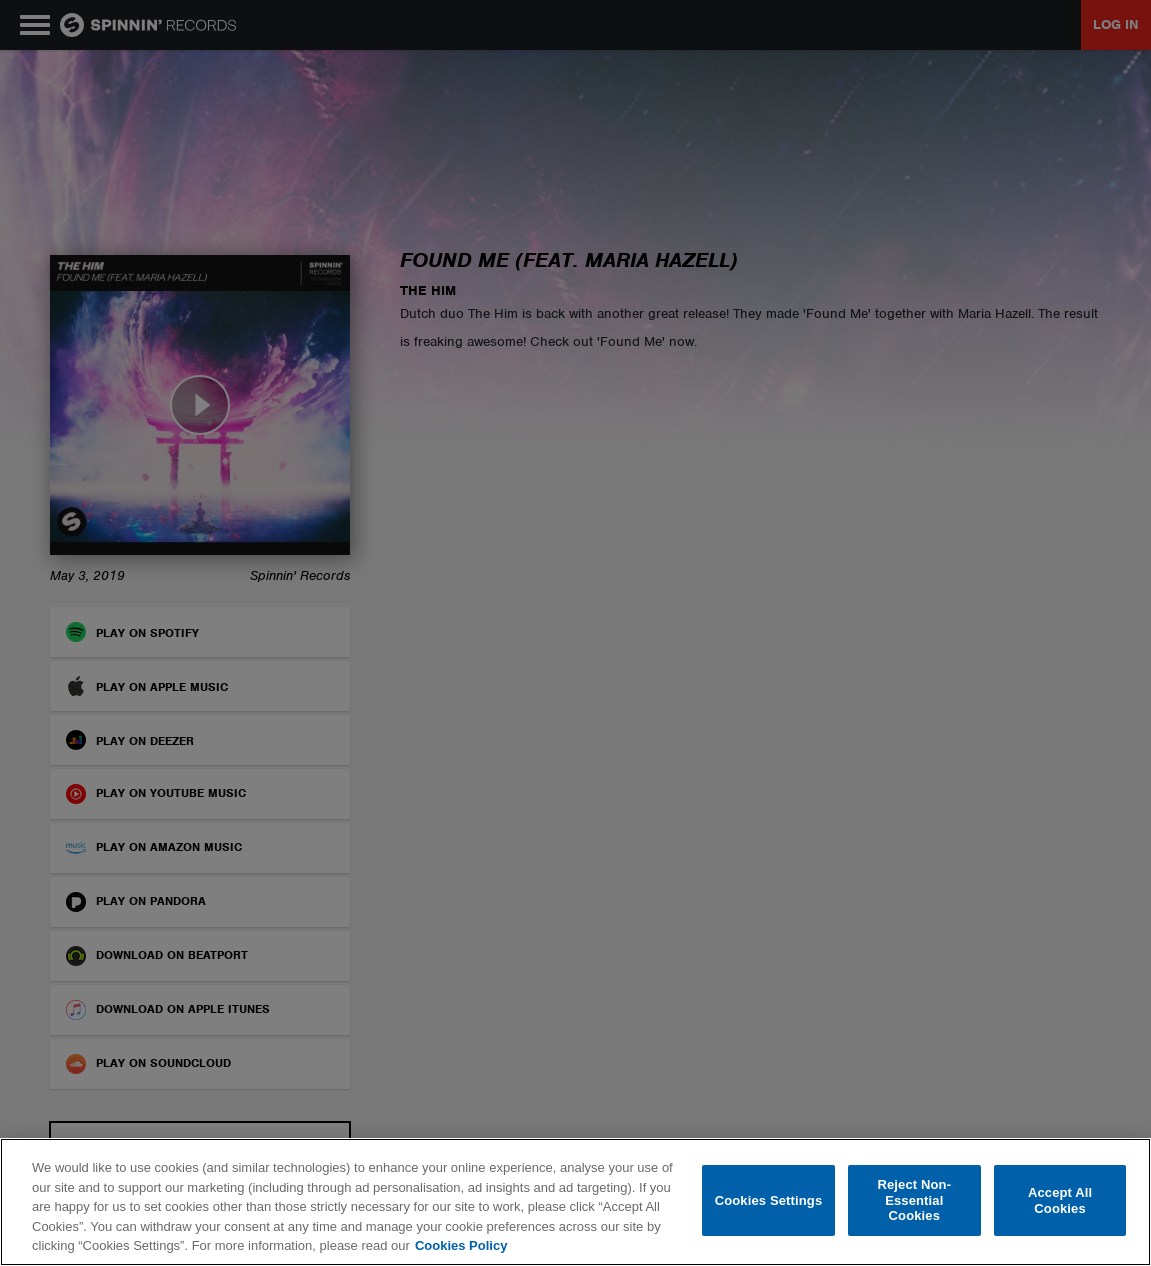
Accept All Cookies (1060, 1200)
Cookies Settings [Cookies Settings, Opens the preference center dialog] (769, 1200)
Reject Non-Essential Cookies (914, 1200)
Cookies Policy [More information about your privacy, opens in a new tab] (461, 1245)
